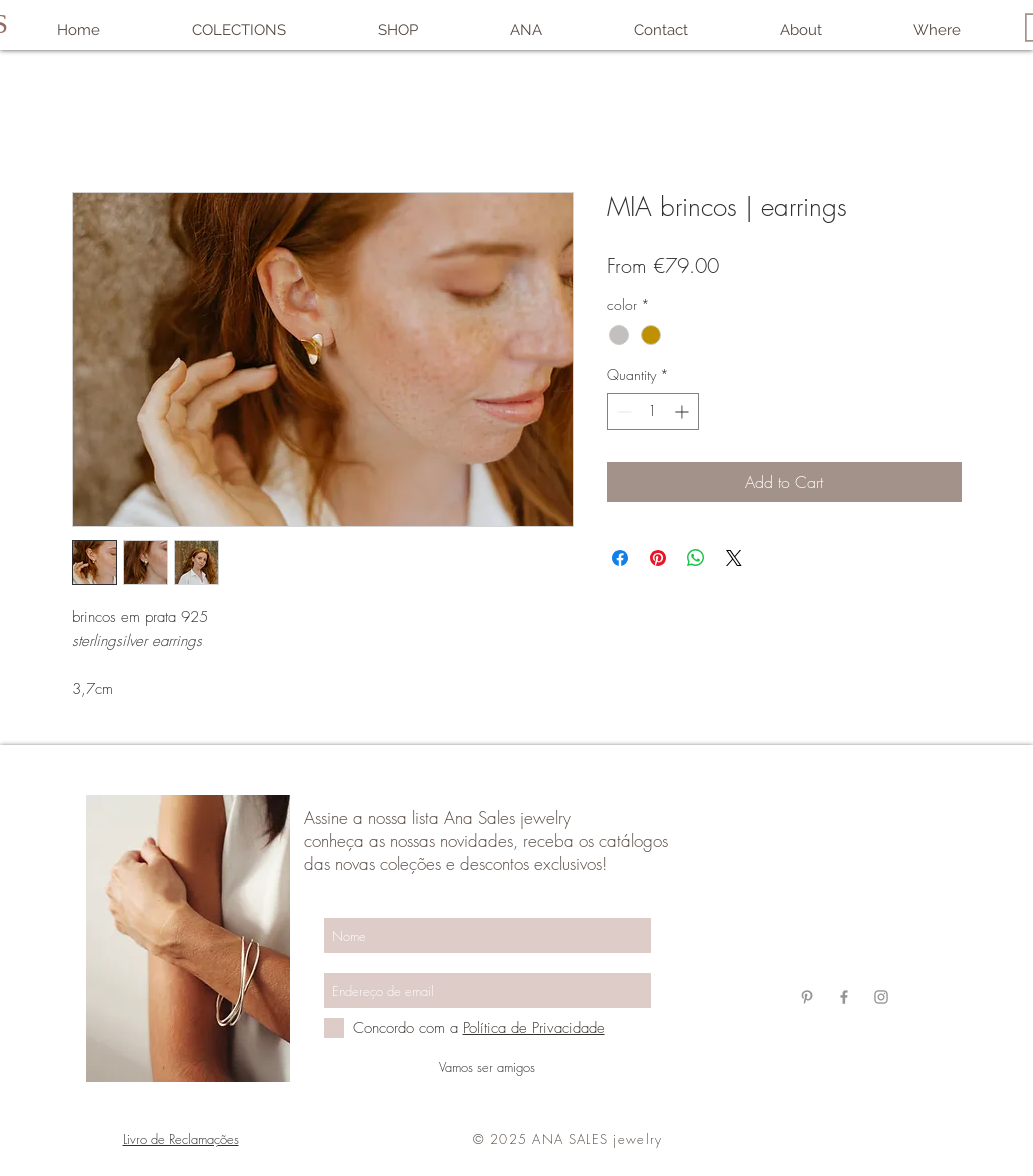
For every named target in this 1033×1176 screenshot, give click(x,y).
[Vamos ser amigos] (487, 1067)
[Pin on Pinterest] (658, 558)
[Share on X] (734, 558)
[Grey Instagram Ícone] (881, 997)
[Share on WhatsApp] (696, 558)
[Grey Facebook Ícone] (844, 997)
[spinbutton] (653, 411)
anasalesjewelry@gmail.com (842, 882)
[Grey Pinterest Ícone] (807, 997)
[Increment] (683, 411)
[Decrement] (622, 411)
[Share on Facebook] (620, 558)
